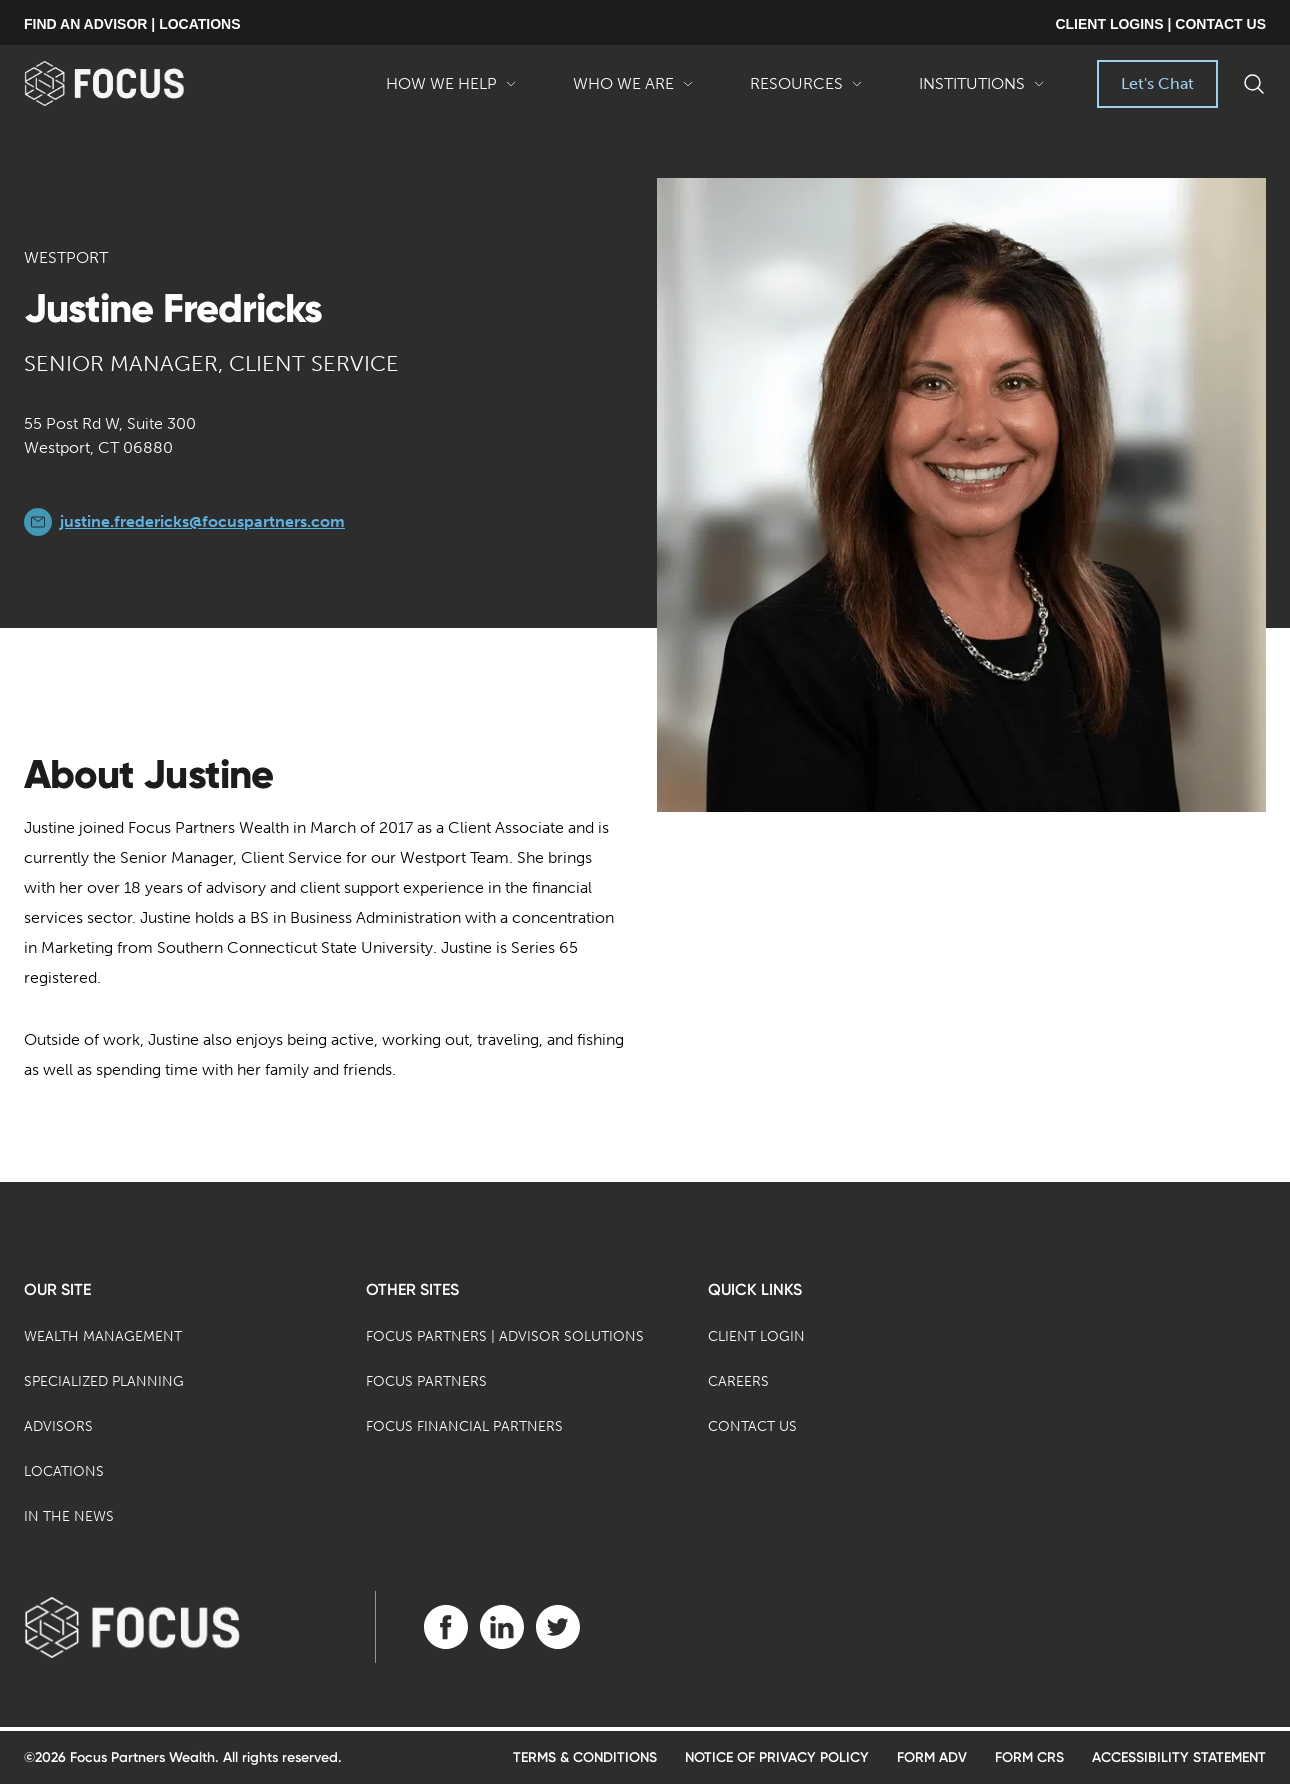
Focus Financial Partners (464, 1426)
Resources (806, 91)
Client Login (756, 1336)
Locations (64, 1471)
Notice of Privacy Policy (777, 1757)
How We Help (451, 91)
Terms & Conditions (585, 1757)
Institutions (982, 91)
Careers (738, 1381)
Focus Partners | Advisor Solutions (505, 1336)
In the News (69, 1516)
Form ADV (932, 1757)
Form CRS (1029, 1757)
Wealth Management (103, 1336)
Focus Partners (426, 1381)
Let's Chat (1157, 83)
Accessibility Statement (1179, 1757)
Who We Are (633, 91)
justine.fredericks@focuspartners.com (202, 521)
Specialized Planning (104, 1381)
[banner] (136, 83)
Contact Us (752, 1426)
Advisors (58, 1426)
